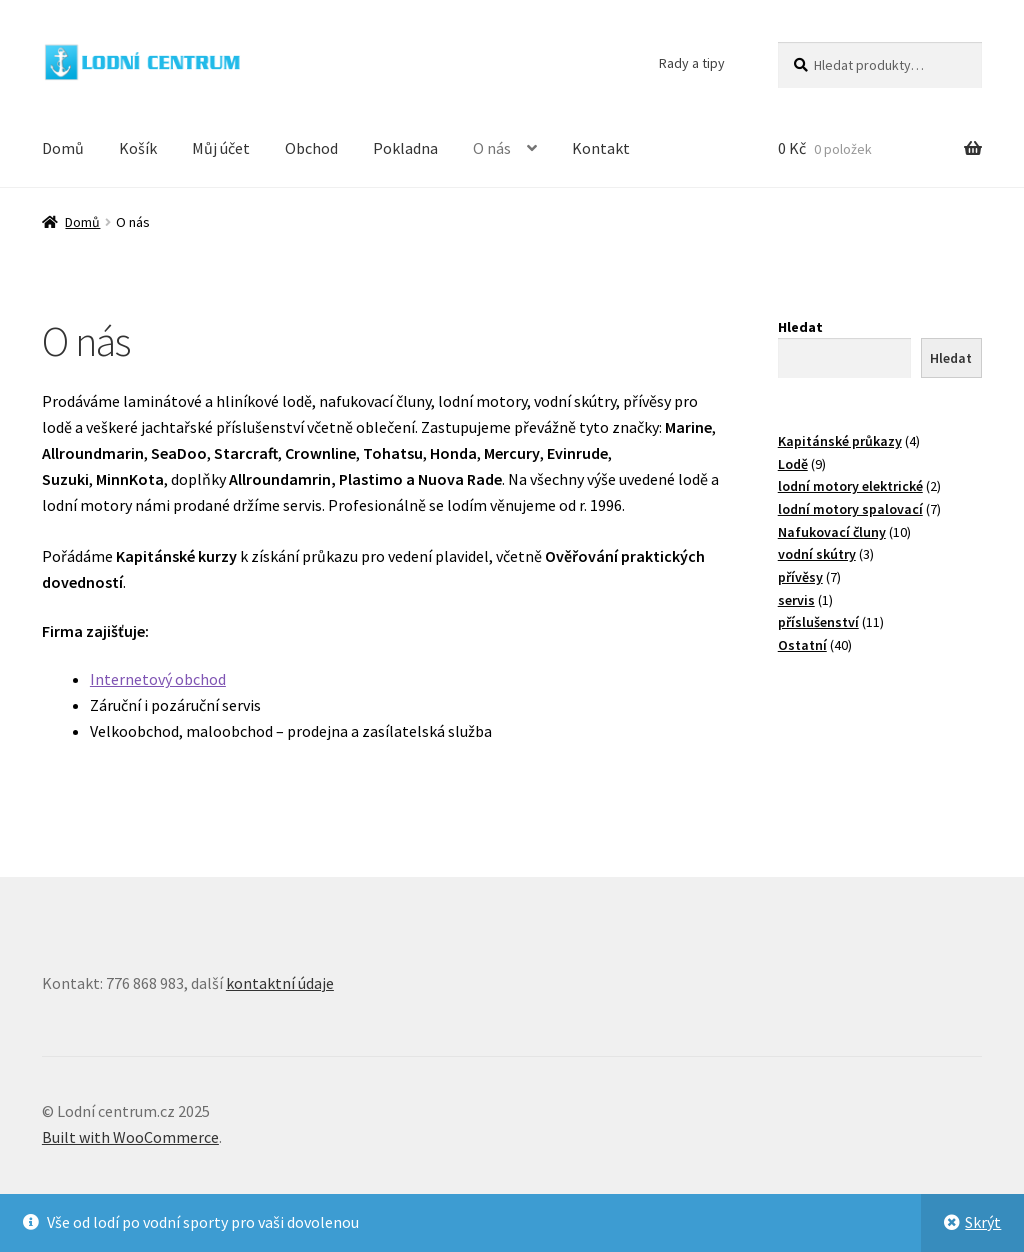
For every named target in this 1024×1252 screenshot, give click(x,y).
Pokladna (405, 148)
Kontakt (601, 148)
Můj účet (221, 148)
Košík (138, 148)
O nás (492, 148)
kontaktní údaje (280, 983)
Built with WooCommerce (130, 1137)
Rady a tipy (692, 63)
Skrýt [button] (983, 1222)
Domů (63, 148)
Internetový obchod (158, 679)
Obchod (311, 148)
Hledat (800, 327)
